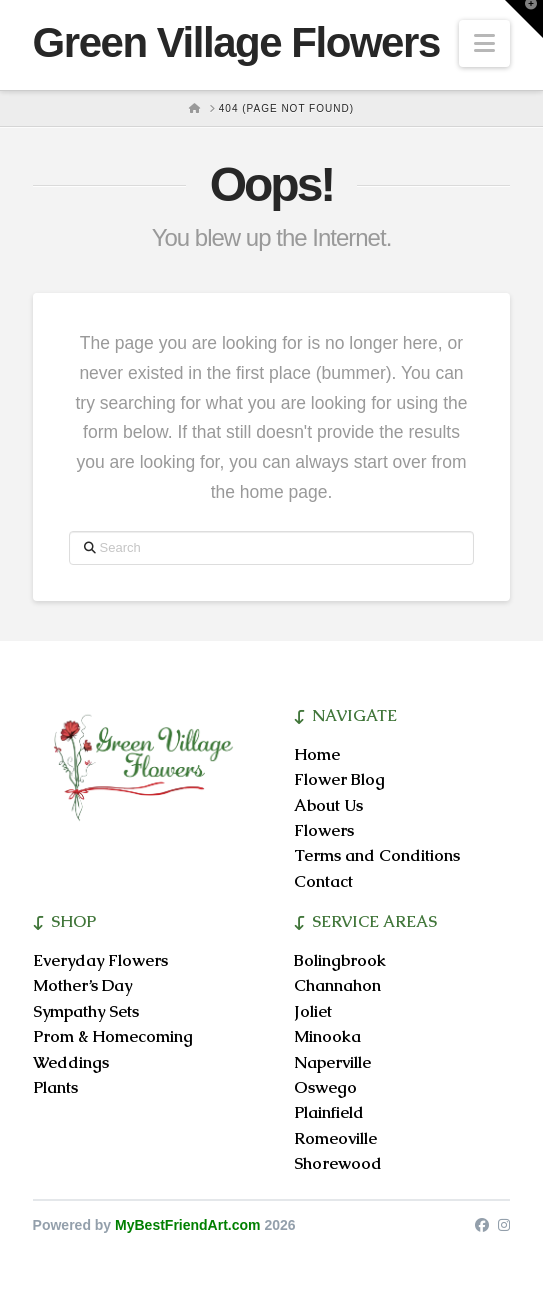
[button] (484, 43)
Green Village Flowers (236, 43)
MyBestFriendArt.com (187, 1225)
